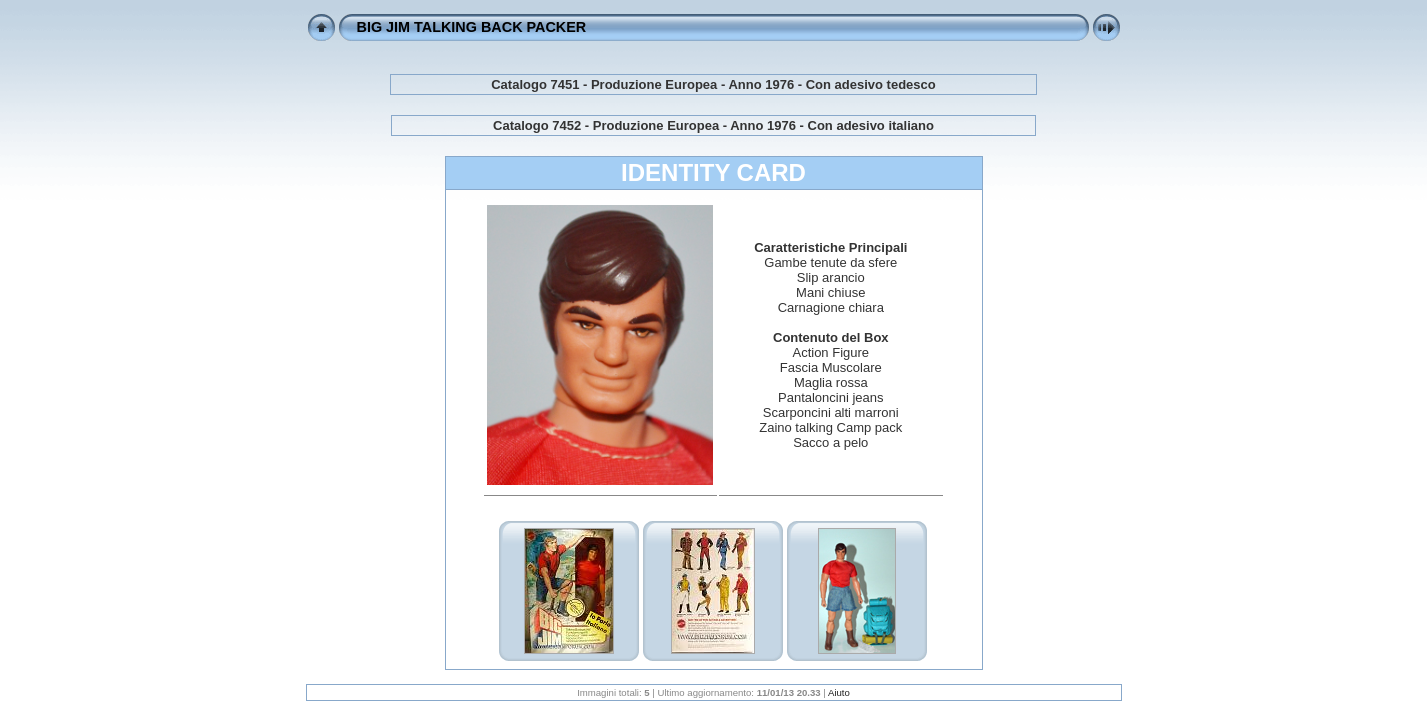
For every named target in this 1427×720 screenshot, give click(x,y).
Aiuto (839, 692)
